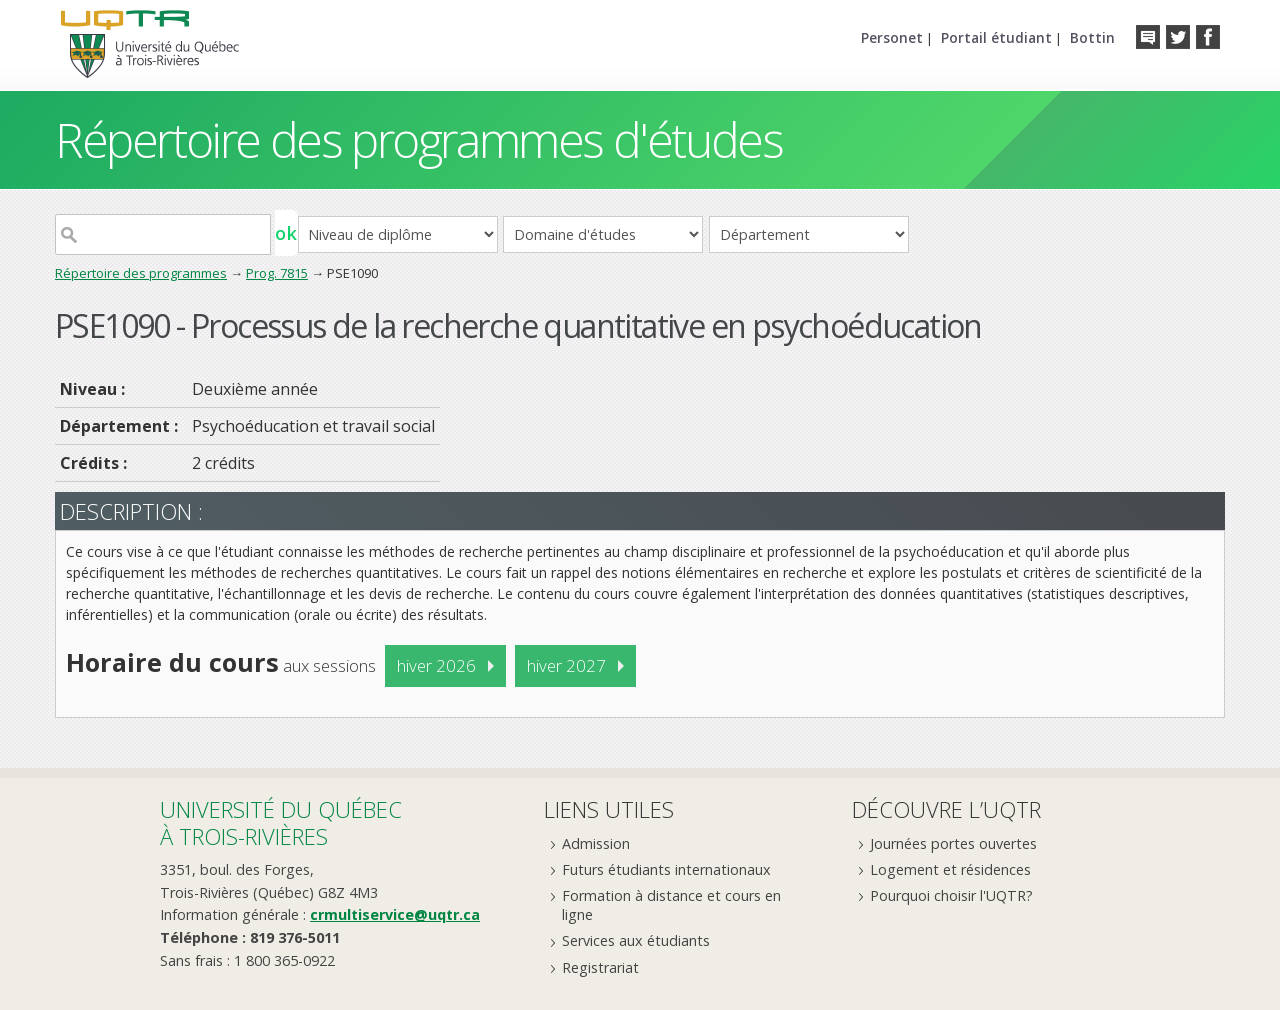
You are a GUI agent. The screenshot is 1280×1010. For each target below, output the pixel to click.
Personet (892, 37)
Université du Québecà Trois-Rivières (281, 822)
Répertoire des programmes (141, 273)
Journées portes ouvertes (953, 843)
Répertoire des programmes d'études (418, 139)
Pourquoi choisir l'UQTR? (951, 895)
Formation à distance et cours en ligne (671, 905)
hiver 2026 (436, 665)
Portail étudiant (996, 37)
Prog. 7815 (277, 273)
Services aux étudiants (636, 940)
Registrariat (600, 967)
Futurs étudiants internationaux (666, 869)
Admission (596, 843)
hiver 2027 (566, 665)
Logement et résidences (950, 869)
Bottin (1092, 37)
